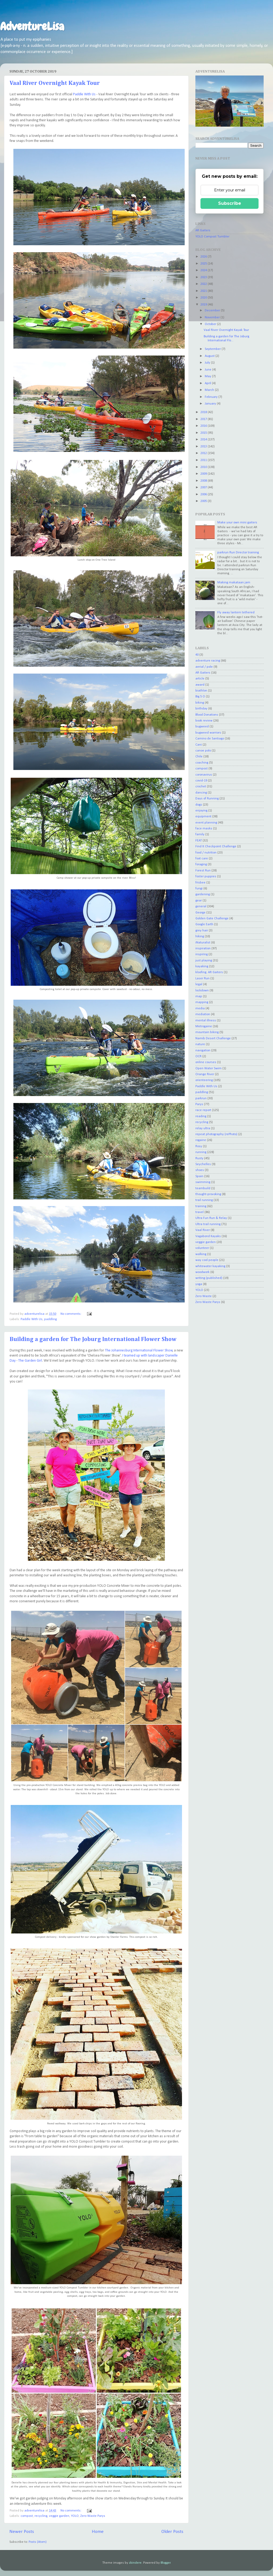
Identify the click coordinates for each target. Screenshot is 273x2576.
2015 (204, 433)
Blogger (165, 2562)
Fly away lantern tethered (236, 612)
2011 (204, 460)
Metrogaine (203, 1026)
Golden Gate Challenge (212, 918)
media (200, 1008)
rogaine (200, 1140)
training (200, 1206)
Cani (198, 744)
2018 (204, 412)
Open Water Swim (208, 1068)
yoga (198, 1284)
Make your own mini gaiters (237, 522)
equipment (203, 816)
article (199, 678)
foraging (201, 864)
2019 (204, 304)
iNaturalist (202, 942)
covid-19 (201, 780)
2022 (204, 284)
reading (200, 1116)
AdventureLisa (32, 26)
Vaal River (202, 1230)
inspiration (203, 948)
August (210, 356)
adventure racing (207, 660)
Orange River (204, 1074)
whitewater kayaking (210, 1266)
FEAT (198, 840)
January (211, 403)
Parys (199, 1104)
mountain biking (207, 1032)
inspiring (201, 954)
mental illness (205, 1020)
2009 (204, 473)
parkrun (201, 1098)
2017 (204, 419)
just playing (203, 960)
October (211, 324)
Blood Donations (206, 714)
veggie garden (59, 2516)
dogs (198, 804)
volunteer (202, 1248)
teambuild (202, 1188)
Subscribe (229, 203)
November (213, 317)
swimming (202, 1182)
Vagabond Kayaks (208, 1236)
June (208, 369)
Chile (199, 756)
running (200, 1152)
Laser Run (202, 978)
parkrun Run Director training (238, 552)
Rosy (198, 1146)
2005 (204, 501)
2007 (204, 487)
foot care (201, 858)
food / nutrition (206, 852)
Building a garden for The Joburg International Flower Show (93, 1339)
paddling (50, 1319)
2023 (204, 277)
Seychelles (203, 1164)
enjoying (201, 810)
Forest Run (203, 870)
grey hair (201, 930)
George (200, 912)
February (211, 397)
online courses (205, 1062)
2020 (204, 297)
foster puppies (205, 876)
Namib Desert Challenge (213, 1038)
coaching (201, 762)
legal (198, 984)
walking (200, 1254)
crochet (200, 786)
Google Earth (204, 924)
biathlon (201, 690)
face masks (203, 828)
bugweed (202, 726)
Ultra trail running (208, 1224)
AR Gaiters (202, 230)
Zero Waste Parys (92, 2516)
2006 (204, 494)
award (199, 684)
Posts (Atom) (38, 2542)
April (208, 383)
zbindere (135, 2562)
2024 (204, 270)
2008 (204, 480)
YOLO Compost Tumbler (212, 236)
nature (200, 1044)
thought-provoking (208, 1194)
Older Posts (172, 2531)
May (208, 376)
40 (197, 654)
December (213, 310)
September (213, 349)
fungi (199, 888)
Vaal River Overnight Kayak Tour (55, 83)
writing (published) (208, 1278)
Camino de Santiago (209, 738)
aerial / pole (204, 666)
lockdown (202, 990)
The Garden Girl (30, 1360)
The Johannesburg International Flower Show (139, 1350)
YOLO (75, 2516)
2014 (204, 439)
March (210, 390)
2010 (204, 467)
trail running (204, 1200)
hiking (199, 936)
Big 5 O (200, 696)
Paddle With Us (84, 94)
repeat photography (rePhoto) (216, 1134)
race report (203, 1110)
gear (198, 900)
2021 (204, 291)
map (198, 996)
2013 (204, 446)
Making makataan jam (233, 582)
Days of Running (207, 798)
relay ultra (202, 1128)
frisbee (200, 882)
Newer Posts (21, 2531)
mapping (201, 1002)
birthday (201, 708)
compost (27, 2516)
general (200, 906)
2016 (204, 426)
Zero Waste (203, 1296)
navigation (202, 1050)
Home (98, 2531)
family (199, 834)
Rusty (199, 1158)
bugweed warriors (208, 732)
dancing (201, 792)
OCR (198, 1056)
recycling (41, 2516)
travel (199, 1212)
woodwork (202, 1272)
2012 (204, 453)
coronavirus (203, 774)
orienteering (204, 1080)
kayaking (201, 966)
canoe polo (203, 750)
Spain (199, 1176)
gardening (202, 894)
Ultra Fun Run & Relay (211, 1218)
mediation (202, 1014)
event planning (206, 822)
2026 (204, 256)
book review (204, 720)
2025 (204, 263)
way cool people (206, 1260)
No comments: (71, 1314)
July (208, 362)
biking (199, 702)
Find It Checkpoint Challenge (215, 846)
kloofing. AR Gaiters (209, 972)
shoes (199, 1170)
